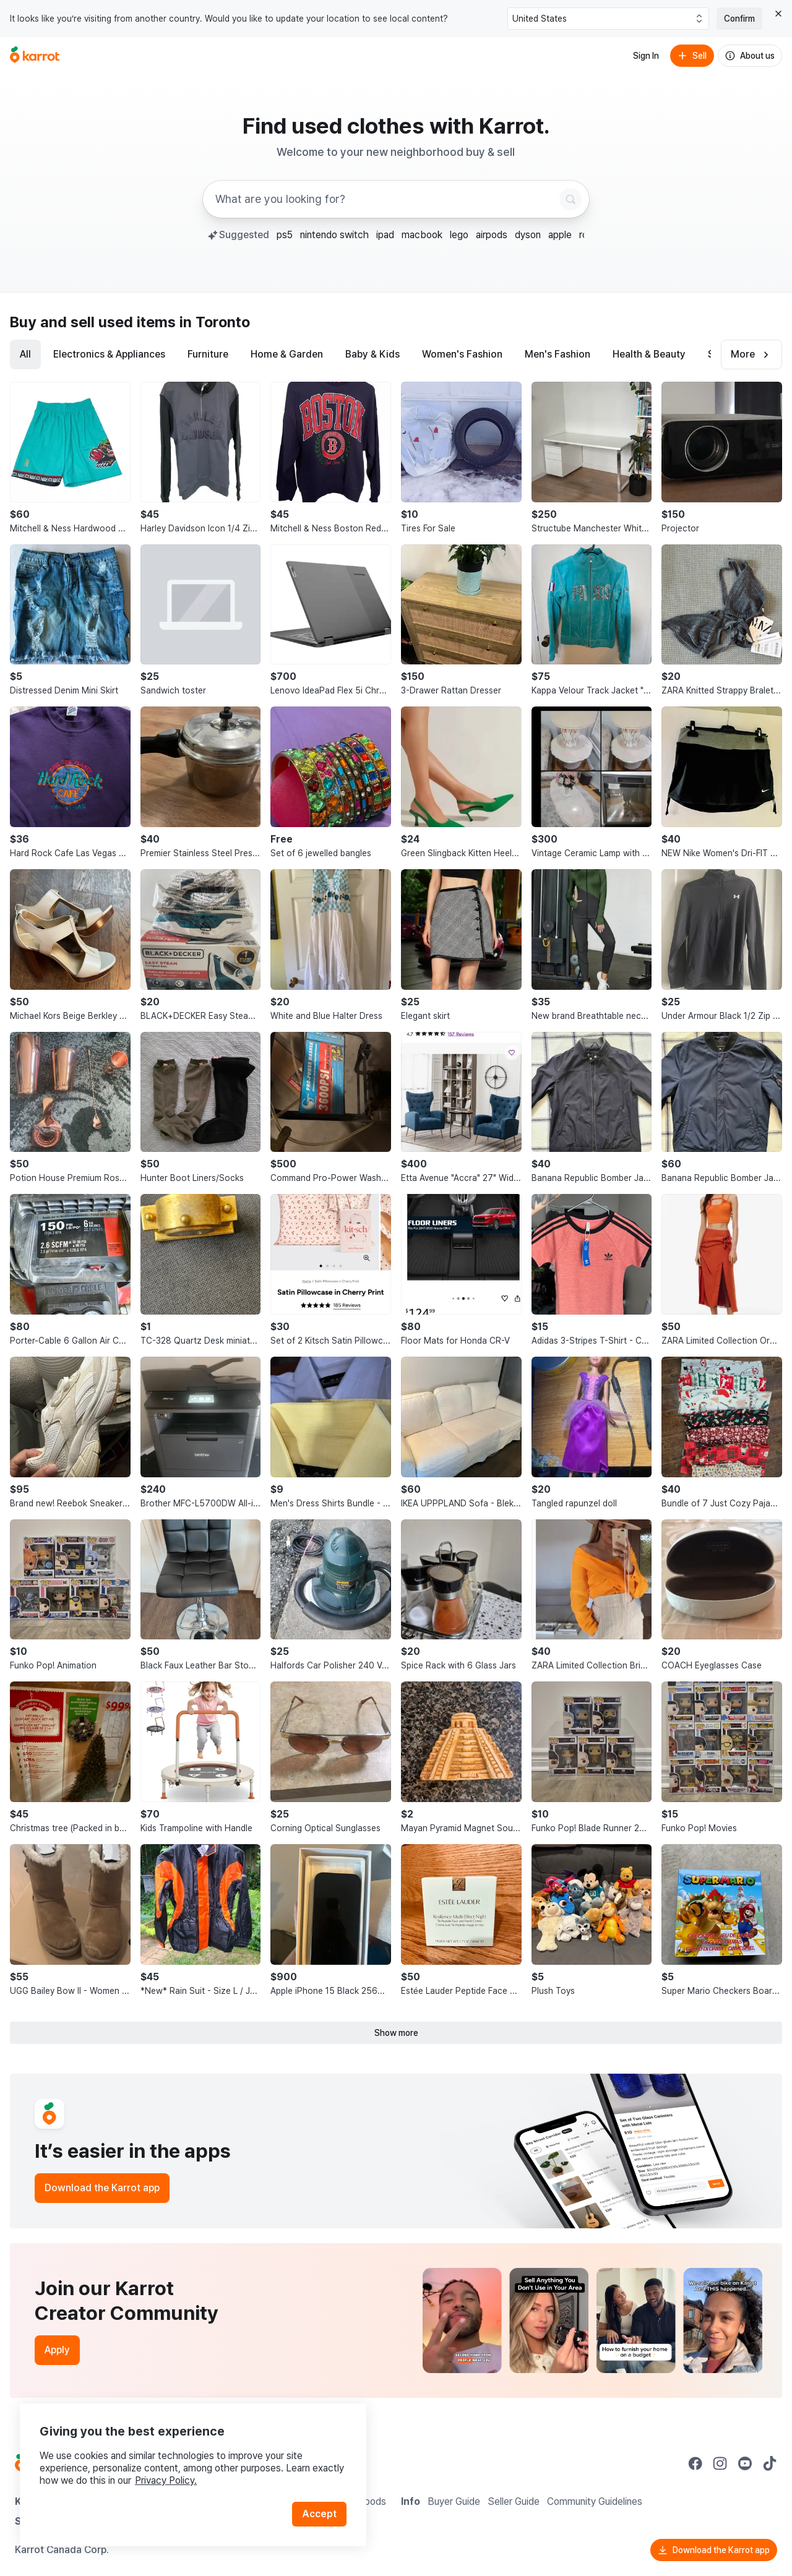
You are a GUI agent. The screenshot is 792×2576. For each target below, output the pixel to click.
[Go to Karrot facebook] (695, 2463)
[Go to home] (34, 55)
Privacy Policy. (166, 2480)
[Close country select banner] (778, 13)
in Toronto (214, 322)
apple (560, 235)
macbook (422, 235)
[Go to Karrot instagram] (720, 2463)
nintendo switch (334, 235)
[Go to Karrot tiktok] (769, 2463)
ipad (385, 235)
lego (459, 235)
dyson (528, 235)
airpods (491, 235)
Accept (319, 2514)
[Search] (570, 199)
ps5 (285, 235)
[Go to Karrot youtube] (745, 2463)
